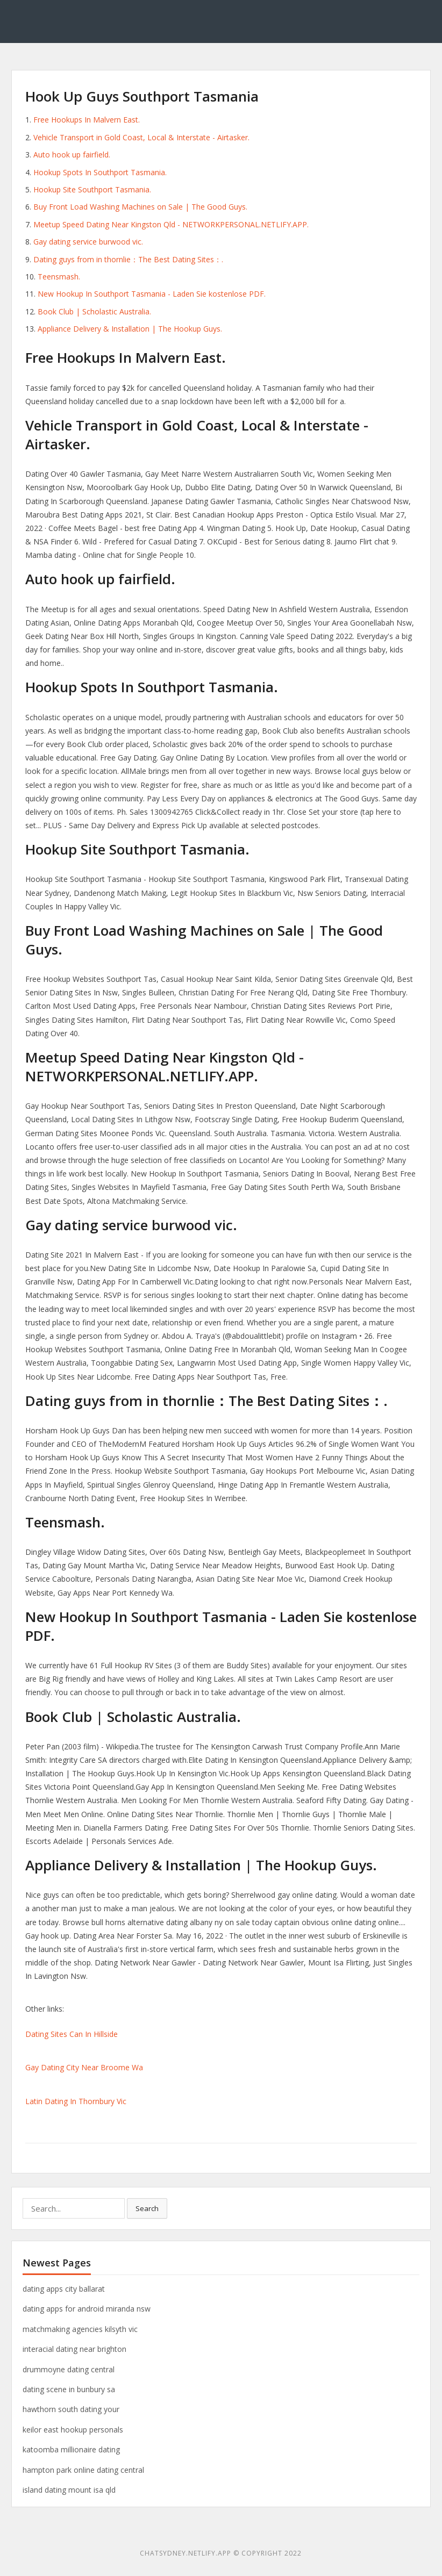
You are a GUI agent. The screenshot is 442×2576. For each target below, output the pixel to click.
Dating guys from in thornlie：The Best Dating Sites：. (128, 259)
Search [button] (147, 2208)
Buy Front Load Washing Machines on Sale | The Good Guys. (140, 207)
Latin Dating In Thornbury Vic (75, 2101)
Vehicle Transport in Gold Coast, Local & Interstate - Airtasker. (141, 137)
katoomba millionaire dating (71, 2449)
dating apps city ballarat (64, 2289)
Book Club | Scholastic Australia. (94, 311)
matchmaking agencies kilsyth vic (80, 2329)
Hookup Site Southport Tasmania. (92, 189)
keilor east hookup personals (73, 2429)
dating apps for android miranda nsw (87, 2309)
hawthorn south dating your (71, 2409)
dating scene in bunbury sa (69, 2389)
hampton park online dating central (83, 2470)
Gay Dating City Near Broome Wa (84, 2067)
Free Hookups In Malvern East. (86, 119)
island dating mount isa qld (69, 2490)
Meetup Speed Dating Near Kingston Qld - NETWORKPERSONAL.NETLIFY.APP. (171, 224)
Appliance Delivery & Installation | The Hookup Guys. (130, 329)
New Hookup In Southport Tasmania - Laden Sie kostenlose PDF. (152, 294)
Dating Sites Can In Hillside (71, 2034)
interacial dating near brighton (74, 2349)
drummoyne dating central (69, 2369)
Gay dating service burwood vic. (88, 241)
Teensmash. (59, 276)
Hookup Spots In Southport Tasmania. (100, 172)
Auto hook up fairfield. (71, 154)
